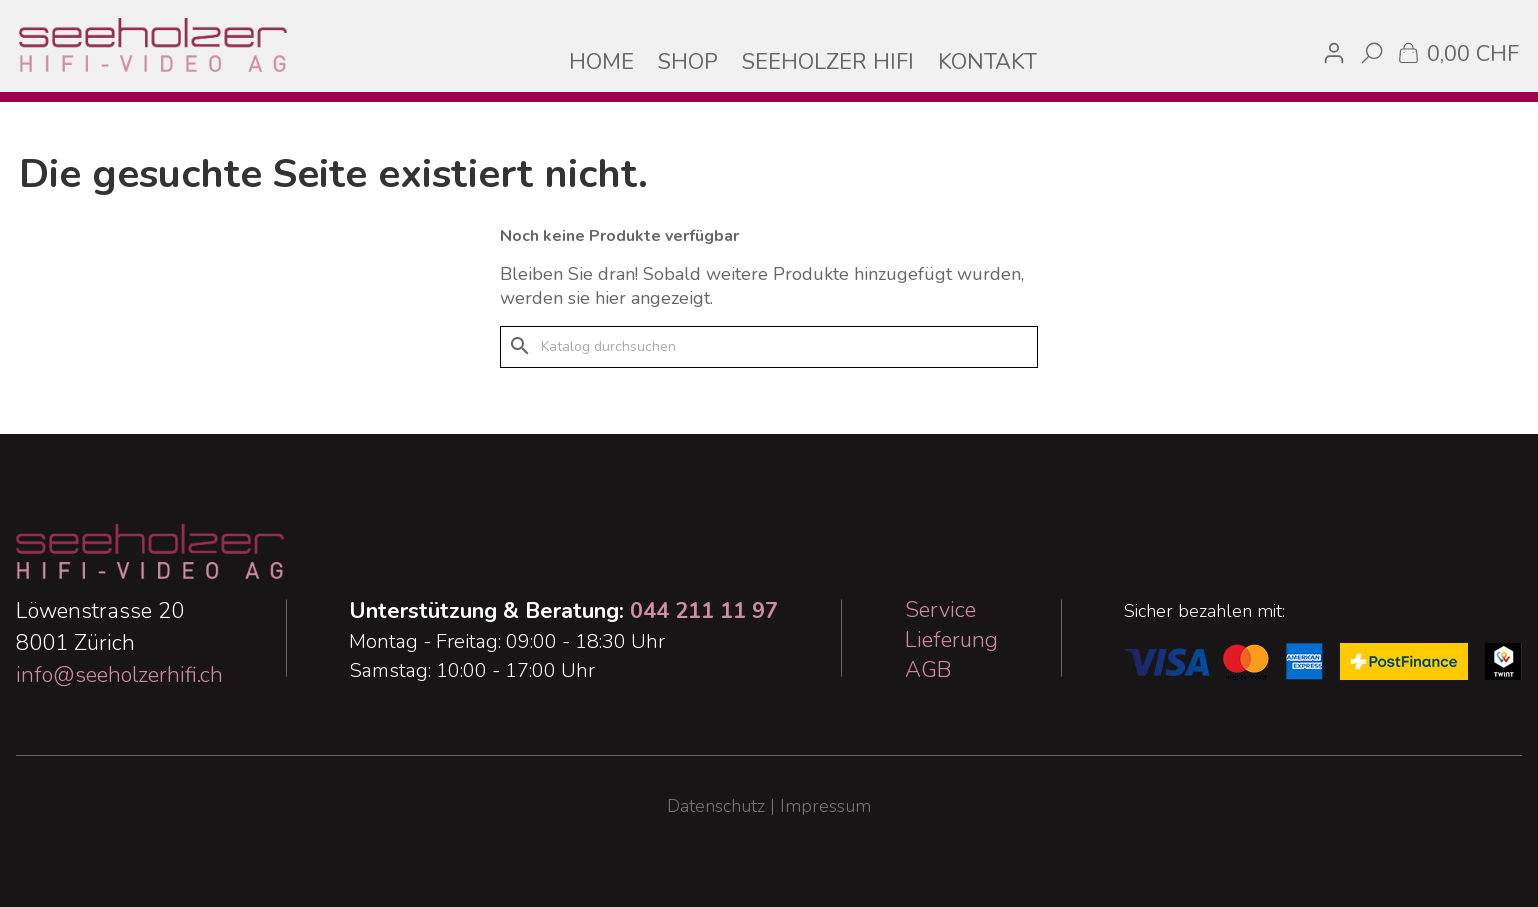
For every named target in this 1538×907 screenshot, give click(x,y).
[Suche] (769, 347)
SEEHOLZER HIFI (828, 62)
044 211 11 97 (704, 611)
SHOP (688, 62)
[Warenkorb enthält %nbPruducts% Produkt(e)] (1457, 52)
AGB (928, 670)
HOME (601, 62)
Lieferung (951, 640)
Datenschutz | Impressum (769, 806)
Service (940, 610)
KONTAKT (987, 62)
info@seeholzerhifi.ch (119, 675)
